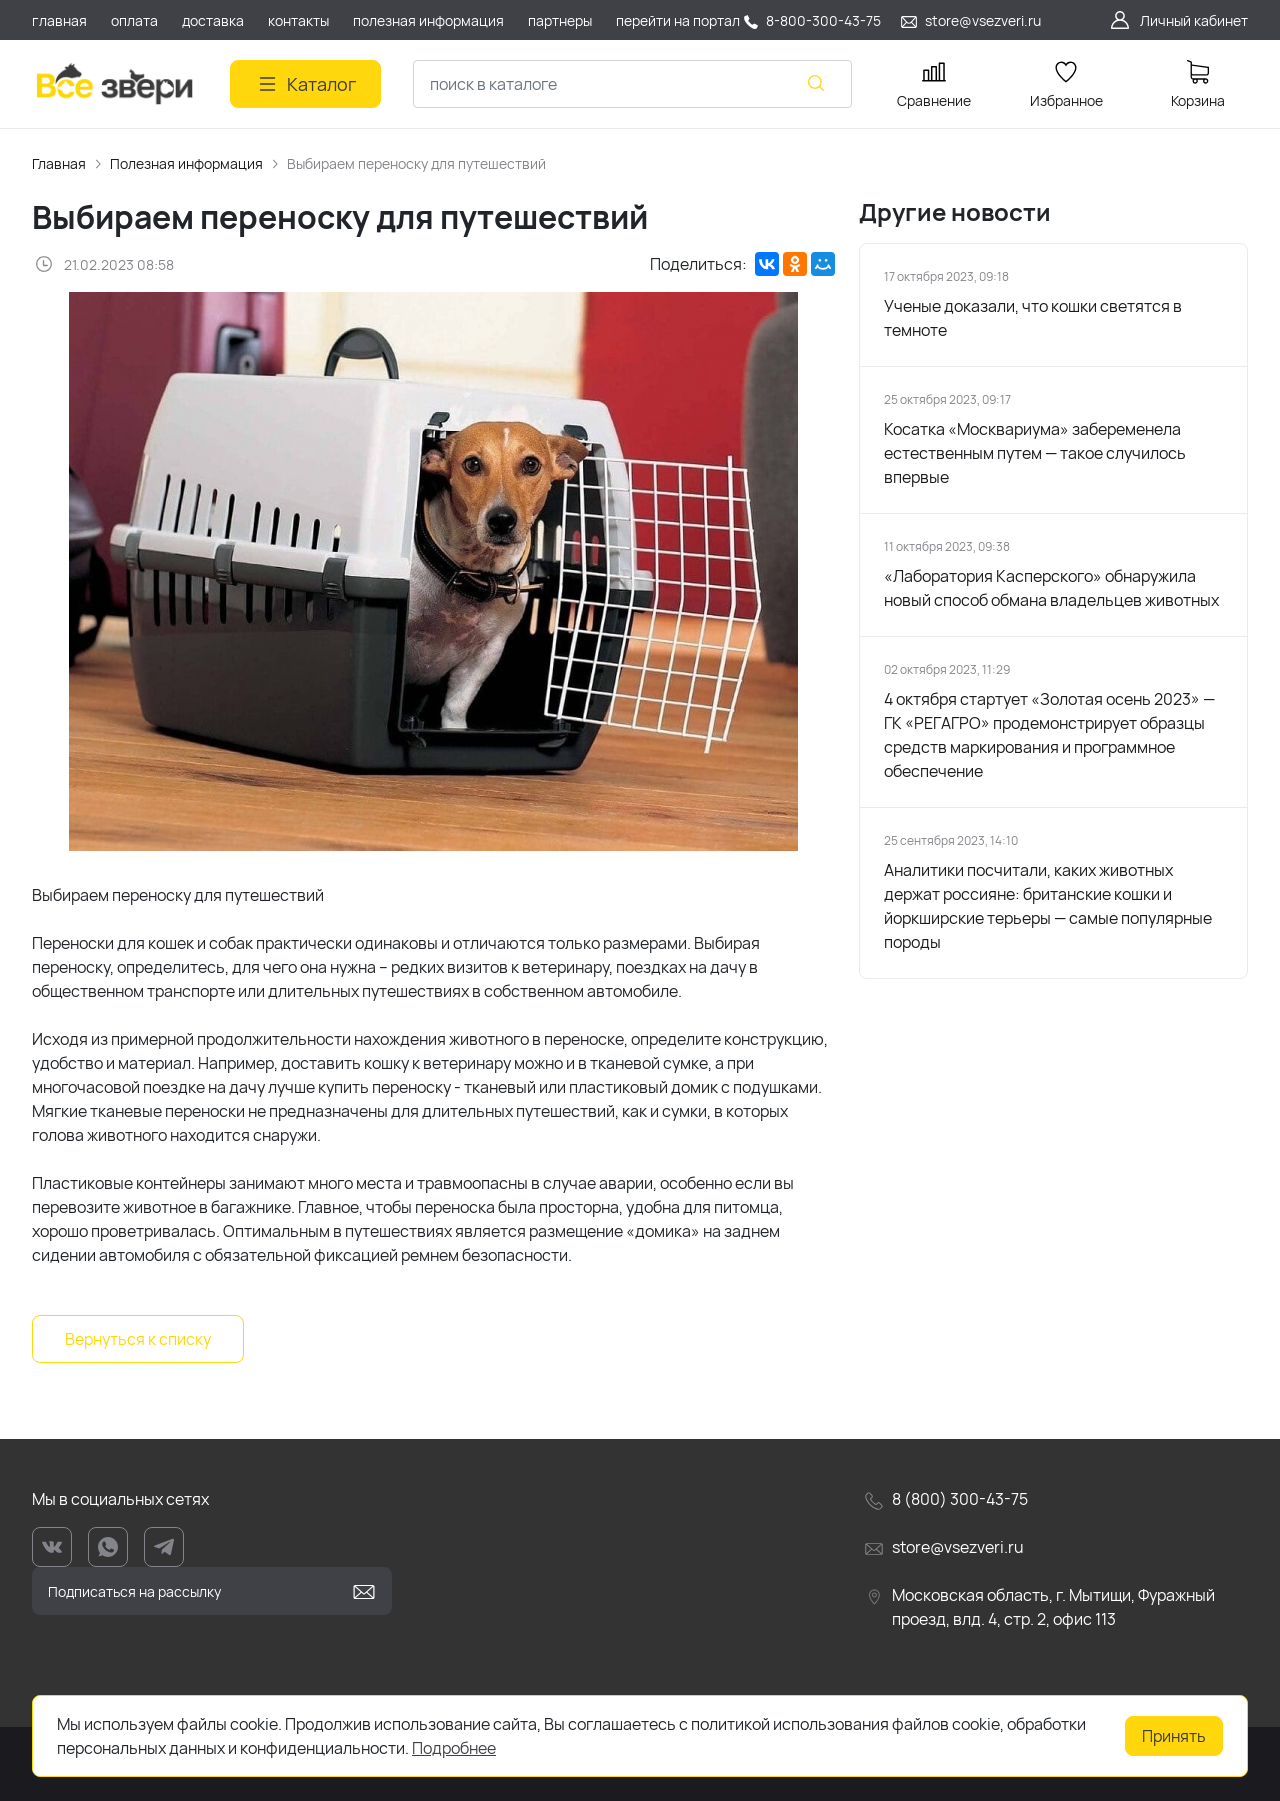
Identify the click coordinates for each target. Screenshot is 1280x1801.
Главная (59, 163)
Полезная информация (186, 163)
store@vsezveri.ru (983, 20)
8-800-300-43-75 (823, 20)
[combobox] (632, 84)
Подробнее (454, 1748)
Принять (1174, 1736)
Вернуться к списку (138, 1339)
